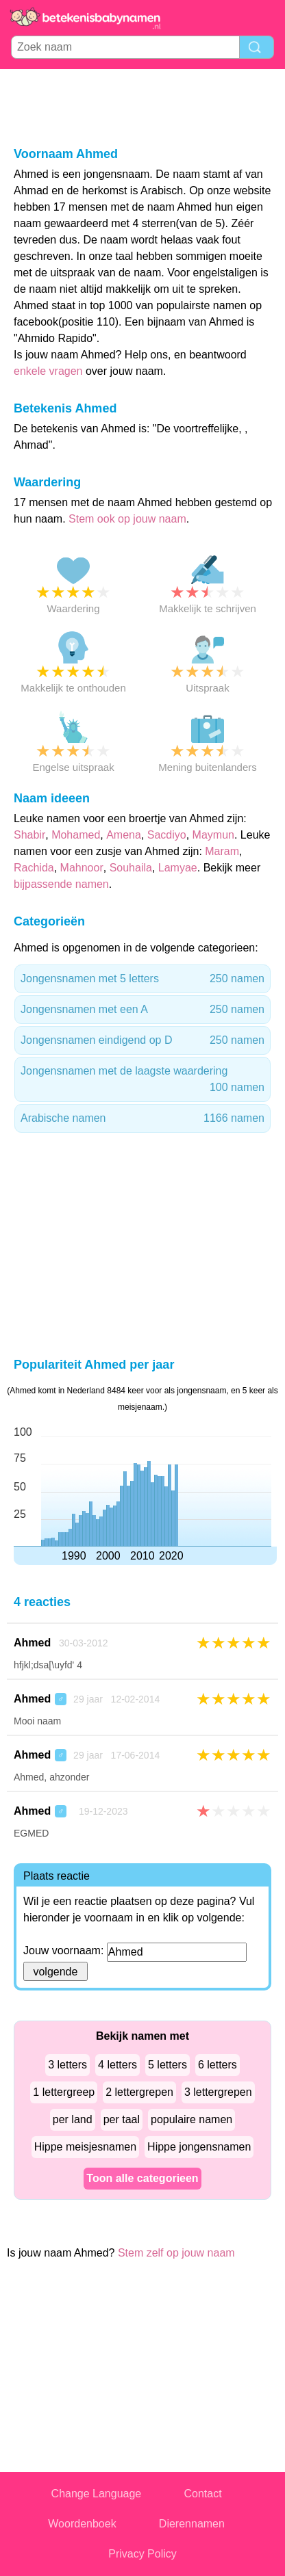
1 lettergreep (64, 2092)
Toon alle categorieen (142, 2178)
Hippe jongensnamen (199, 2147)
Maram (222, 851)
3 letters (67, 2065)
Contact (203, 2493)
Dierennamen (192, 2523)
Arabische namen (142, 1118)
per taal (121, 2119)
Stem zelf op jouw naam (176, 2253)
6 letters (217, 2065)
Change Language (96, 2493)
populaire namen (191, 2119)
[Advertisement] (142, 106)
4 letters (117, 2065)
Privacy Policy (142, 2554)
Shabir (29, 835)
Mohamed (75, 835)
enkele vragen (48, 371)
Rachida (34, 867)
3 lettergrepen (218, 2092)
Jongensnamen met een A (142, 1009)
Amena (123, 835)
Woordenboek (82, 2523)
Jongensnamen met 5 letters (142, 979)
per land (72, 2119)
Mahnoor (81, 867)
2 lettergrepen (139, 2092)
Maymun (213, 835)
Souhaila (131, 867)
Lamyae (177, 867)
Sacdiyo (166, 835)
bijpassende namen (61, 884)
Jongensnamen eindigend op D (142, 1040)
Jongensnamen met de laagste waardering (142, 1080)
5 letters (167, 2065)
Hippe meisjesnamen (85, 2147)
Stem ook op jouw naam (127, 519)
